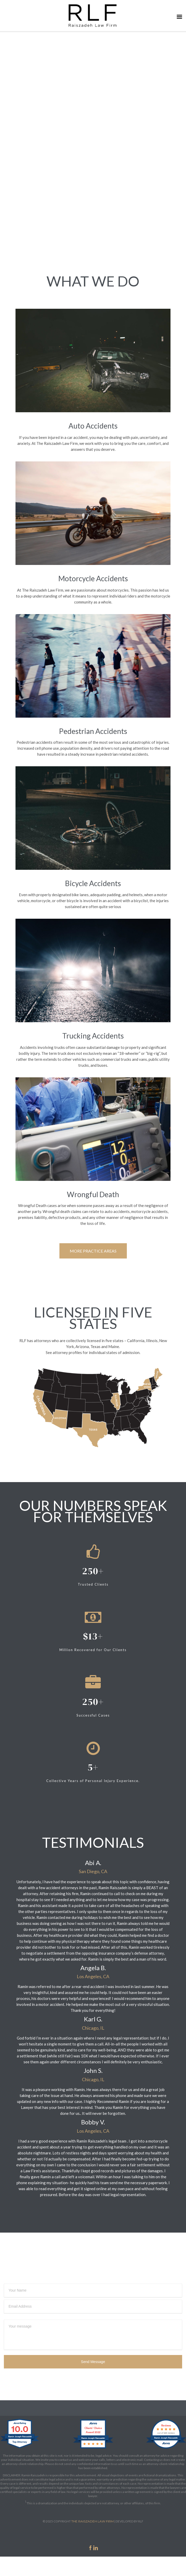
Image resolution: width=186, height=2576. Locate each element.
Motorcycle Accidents (93, 578)
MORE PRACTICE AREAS (93, 1250)
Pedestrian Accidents (93, 731)
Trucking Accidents (93, 1035)
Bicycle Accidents (93, 883)
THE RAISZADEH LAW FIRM (92, 2521)
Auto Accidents (93, 425)
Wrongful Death (93, 1194)
